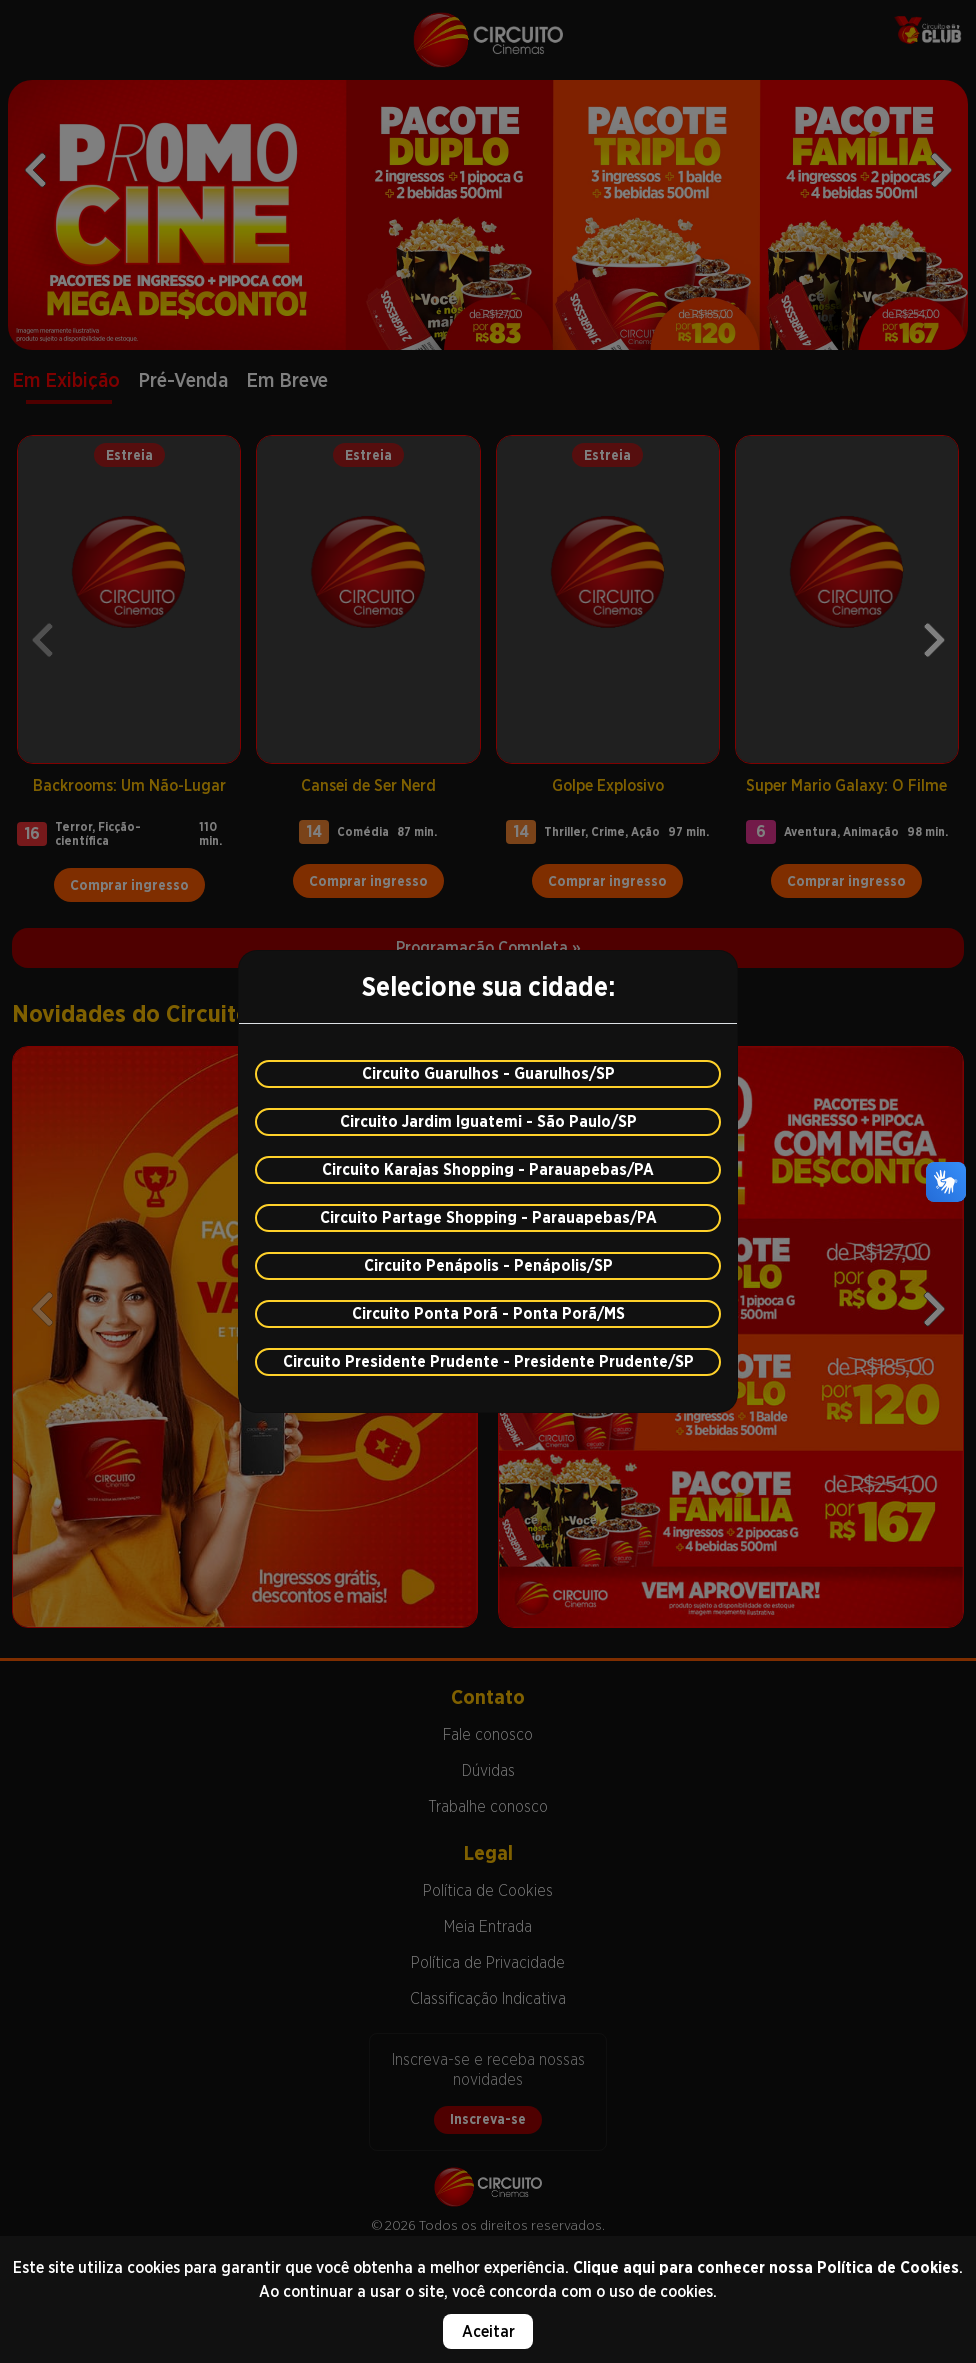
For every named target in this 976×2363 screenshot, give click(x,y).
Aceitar (488, 2331)
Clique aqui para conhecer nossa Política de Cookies (766, 2267)
